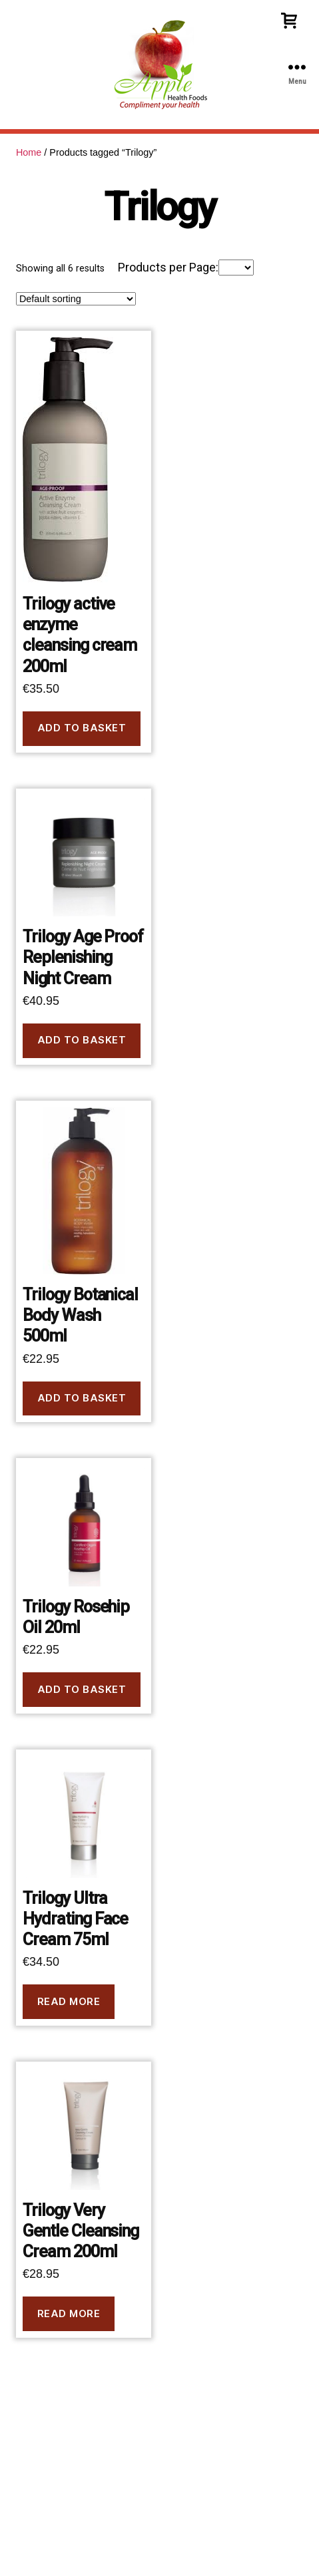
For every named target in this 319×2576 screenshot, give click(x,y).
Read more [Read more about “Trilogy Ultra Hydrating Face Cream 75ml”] (69, 2001)
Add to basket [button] (82, 727)
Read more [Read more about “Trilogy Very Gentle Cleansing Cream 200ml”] (69, 2313)
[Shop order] (76, 298)
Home (28, 152)
